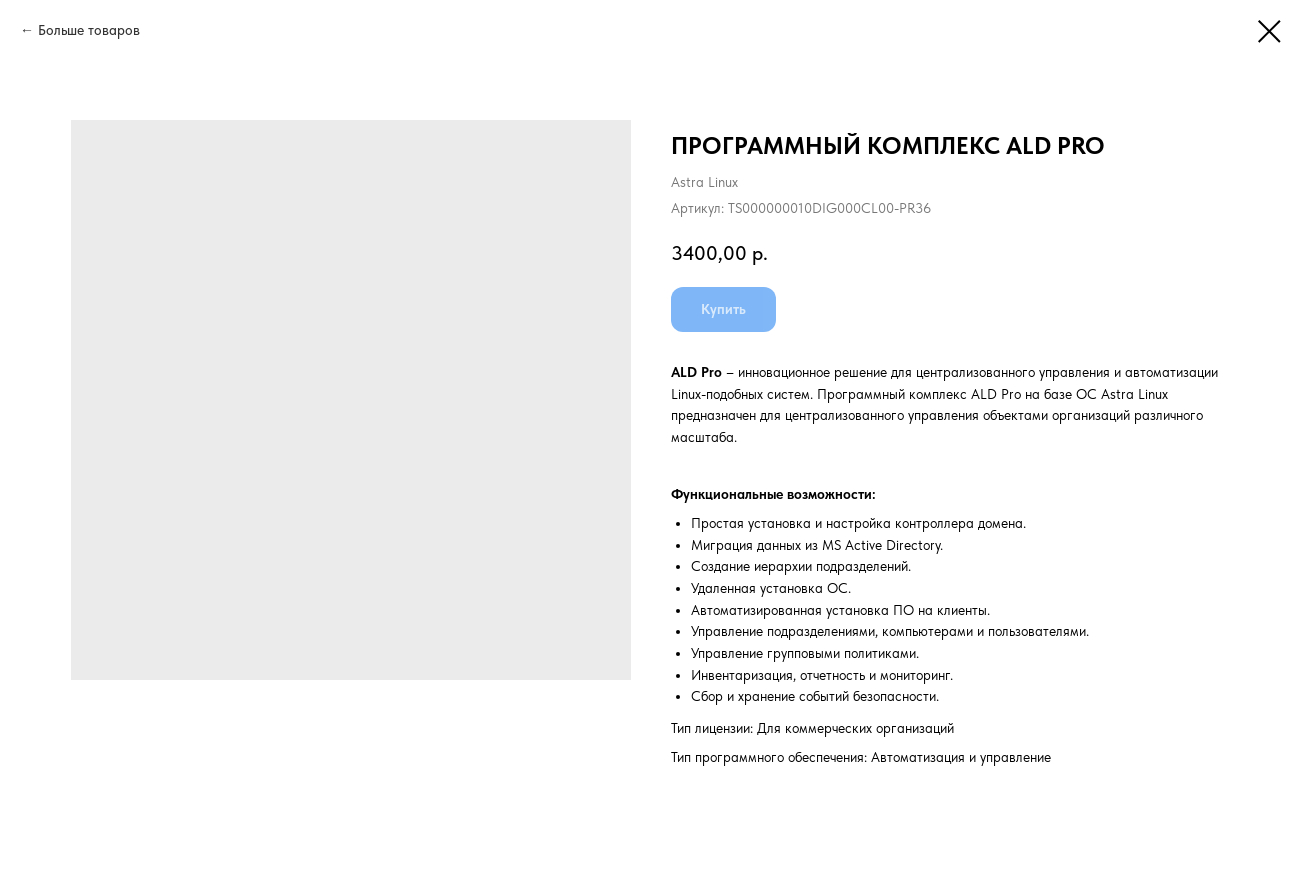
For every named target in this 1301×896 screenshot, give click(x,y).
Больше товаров (89, 30)
